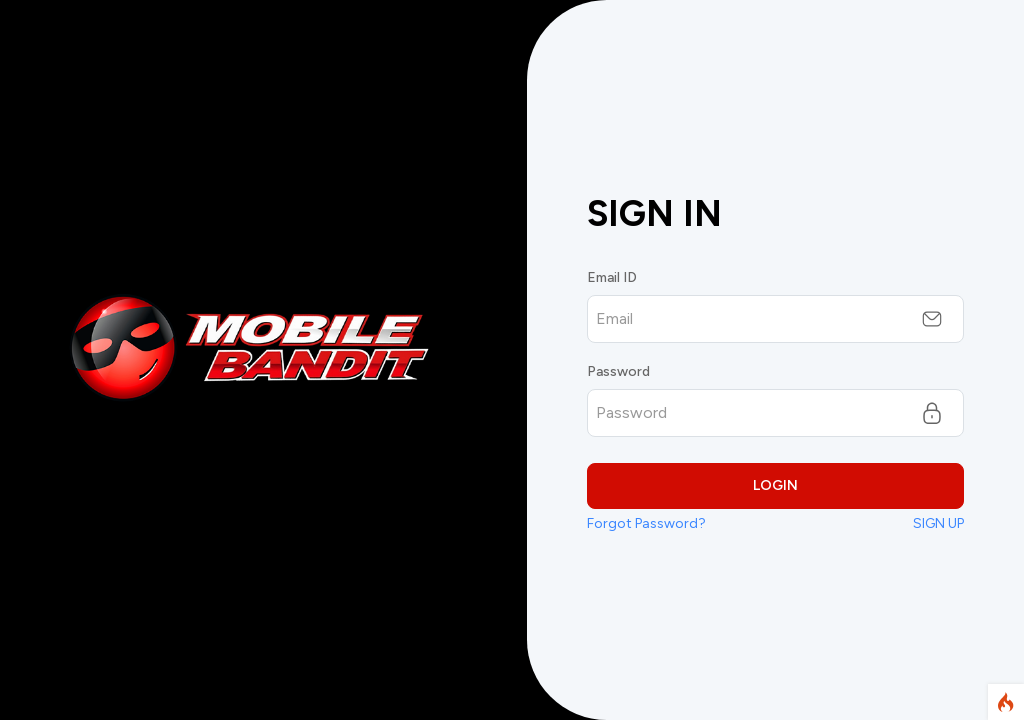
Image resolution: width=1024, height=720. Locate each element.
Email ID (612, 277)
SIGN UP (938, 523)
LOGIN (775, 485)
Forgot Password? (646, 523)
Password (618, 371)
